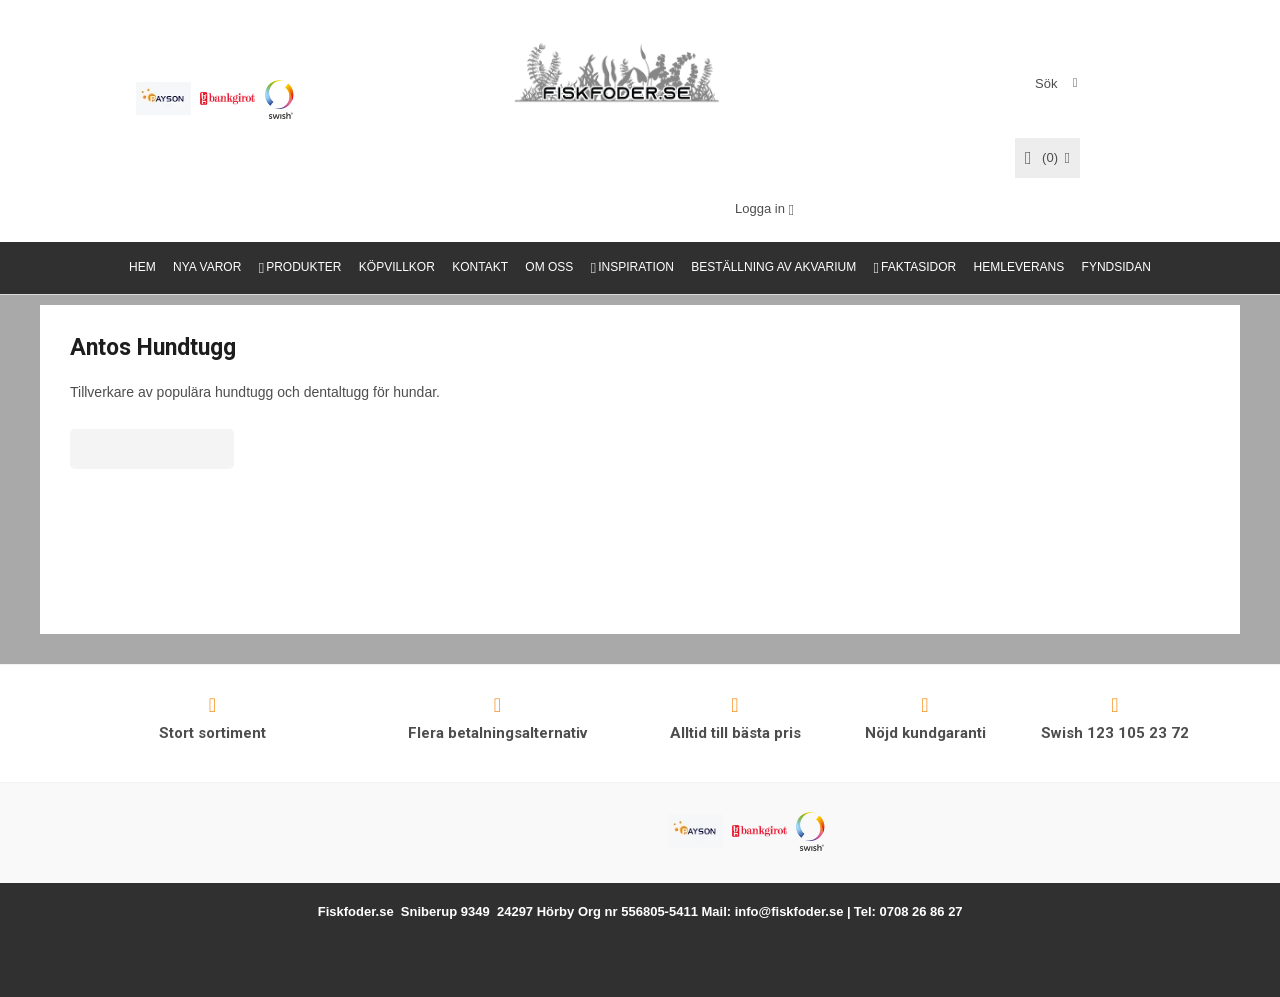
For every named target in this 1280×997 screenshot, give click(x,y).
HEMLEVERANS (1019, 267)
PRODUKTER (303, 267)
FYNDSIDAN (1116, 267)
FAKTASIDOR (918, 267)
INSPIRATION (636, 267)
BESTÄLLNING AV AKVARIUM (773, 267)
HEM (142, 267)
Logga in (760, 208)
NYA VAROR (207, 267)
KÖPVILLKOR (397, 267)
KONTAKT (480, 267)
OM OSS (549, 267)
